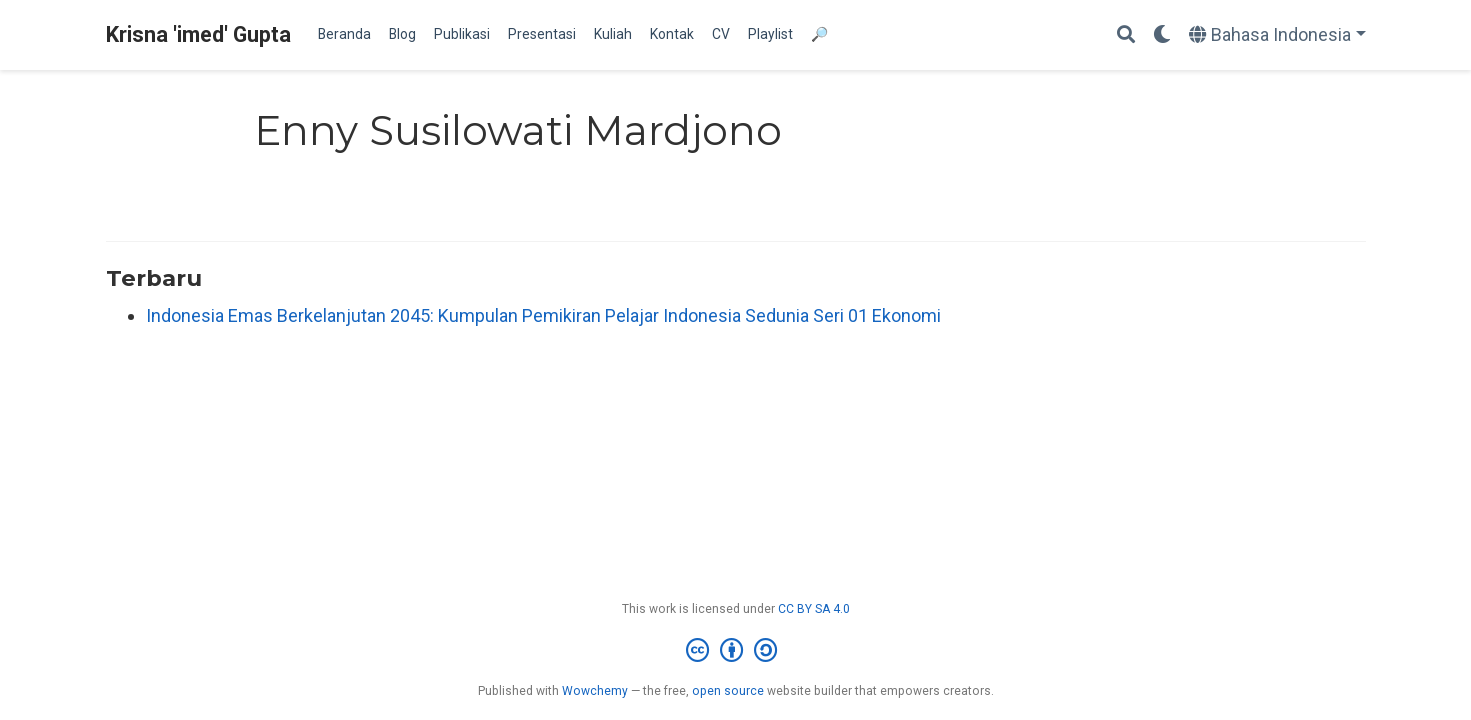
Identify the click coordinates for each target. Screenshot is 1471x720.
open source (728, 691)
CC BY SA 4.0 (814, 609)
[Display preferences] (1162, 35)
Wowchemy (595, 691)
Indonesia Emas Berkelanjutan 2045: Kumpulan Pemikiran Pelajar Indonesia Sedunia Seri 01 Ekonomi (543, 315)
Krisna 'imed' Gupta (198, 34)
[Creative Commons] (735, 651)
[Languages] (1277, 35)
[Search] (1126, 35)
